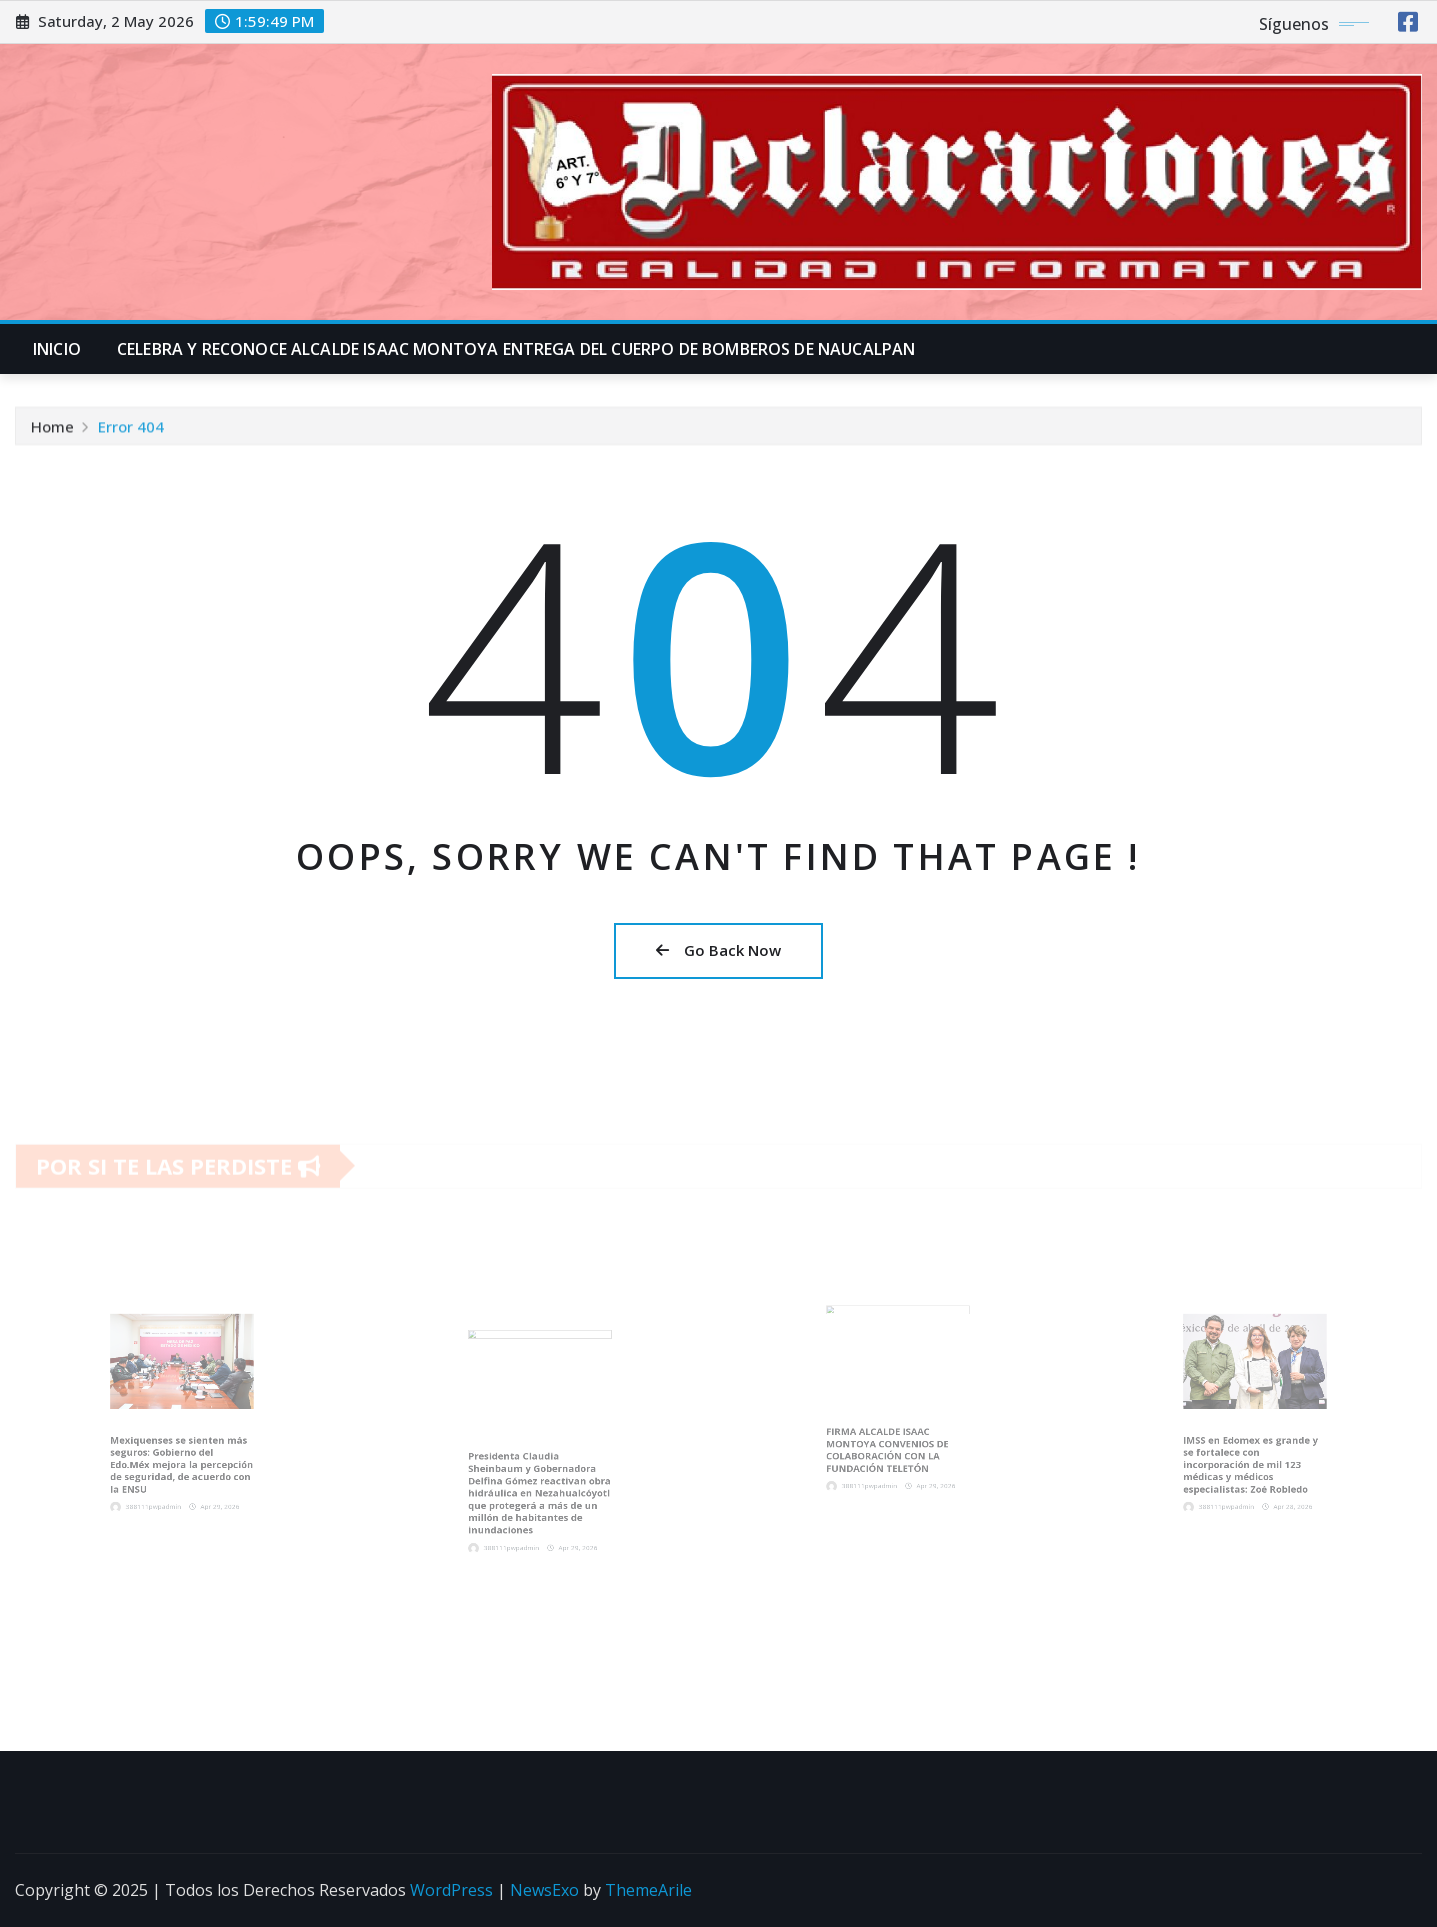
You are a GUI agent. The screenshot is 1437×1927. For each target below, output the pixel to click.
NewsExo (544, 1890)
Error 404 (131, 430)
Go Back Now (718, 950)
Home (52, 430)
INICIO (57, 349)
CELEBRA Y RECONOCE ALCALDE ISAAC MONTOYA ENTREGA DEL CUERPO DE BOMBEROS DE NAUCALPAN (516, 349)
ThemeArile (648, 1890)
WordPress (451, 1890)
